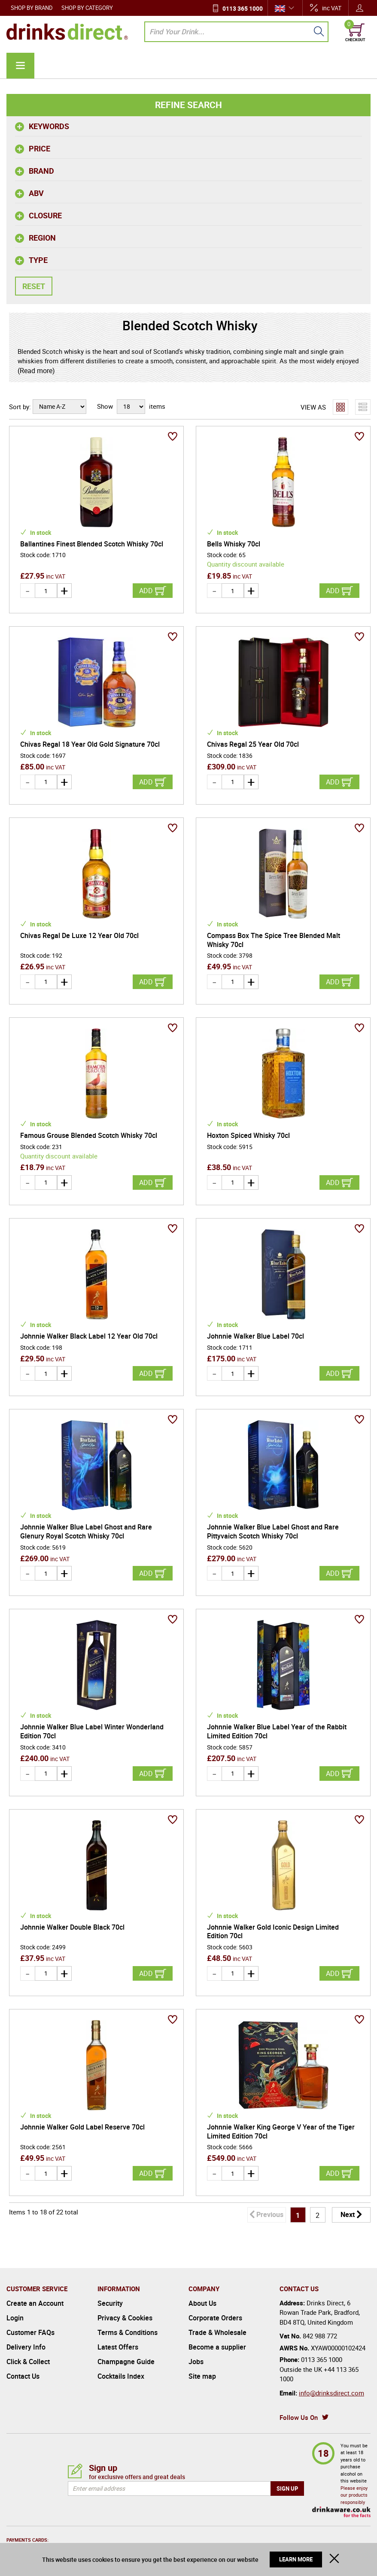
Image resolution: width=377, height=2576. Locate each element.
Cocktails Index (120, 2376)
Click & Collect (28, 2361)
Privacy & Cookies (124, 2318)
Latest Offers (117, 2347)
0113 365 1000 (242, 8)
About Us (202, 2303)
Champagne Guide (126, 2361)
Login (15, 2318)
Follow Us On (299, 2417)
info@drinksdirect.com (331, 2393)
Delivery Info (26, 2347)
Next (348, 2214)
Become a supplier (217, 2347)
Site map (202, 2376)
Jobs (196, 2361)
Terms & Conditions (127, 2332)
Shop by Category (87, 8)
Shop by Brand (32, 8)
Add (146, 590)
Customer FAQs (30, 2332)
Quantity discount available (245, 564)
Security (110, 2303)
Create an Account (35, 2303)
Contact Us (23, 2376)
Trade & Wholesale (217, 2332)
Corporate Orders (215, 2318)
